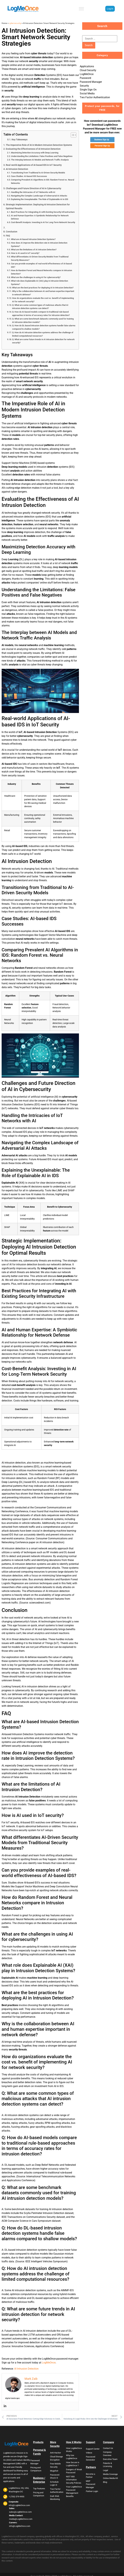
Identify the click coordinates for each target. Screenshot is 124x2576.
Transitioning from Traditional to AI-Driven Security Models (38, 172)
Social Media (87, 93)
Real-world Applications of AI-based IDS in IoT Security (34, 165)
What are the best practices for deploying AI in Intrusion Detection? (42, 287)
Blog (105, 2482)
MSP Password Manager (90, 2484)
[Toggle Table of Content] (72, 135)
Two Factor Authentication (95, 97)
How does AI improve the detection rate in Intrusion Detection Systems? (39, 244)
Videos (89, 2452)
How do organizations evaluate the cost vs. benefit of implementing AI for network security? (43, 300)
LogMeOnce (49, 2362)
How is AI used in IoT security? (25, 253)
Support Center (92, 2449)
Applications (87, 66)
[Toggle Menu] (81, 8)
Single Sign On (88, 89)
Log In (110, 8)
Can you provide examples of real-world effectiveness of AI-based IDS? (41, 265)
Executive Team (110, 2459)
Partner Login (92, 2491)
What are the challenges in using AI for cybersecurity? (36, 277)
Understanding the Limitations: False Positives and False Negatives (41, 156)
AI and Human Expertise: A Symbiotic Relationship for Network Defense (40, 217)
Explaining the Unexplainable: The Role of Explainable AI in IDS (39, 199)
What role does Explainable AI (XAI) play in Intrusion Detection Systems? (39, 282)
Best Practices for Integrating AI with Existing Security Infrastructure (43, 212)
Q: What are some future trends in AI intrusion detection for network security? (43, 341)
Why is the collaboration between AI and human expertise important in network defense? (43, 293)
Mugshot (54, 2471)
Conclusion (11, 231)
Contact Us (108, 2448)
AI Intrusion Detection (17, 169)
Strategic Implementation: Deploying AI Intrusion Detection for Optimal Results (38, 206)
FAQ (8, 235)
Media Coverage (110, 2474)
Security (84, 85)
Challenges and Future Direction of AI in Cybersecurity (33, 188)
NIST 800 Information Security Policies (73, 2479)
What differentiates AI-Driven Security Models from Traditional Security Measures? (39, 258)
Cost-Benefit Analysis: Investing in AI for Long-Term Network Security (43, 222)
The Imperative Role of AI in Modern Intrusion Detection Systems (39, 145)
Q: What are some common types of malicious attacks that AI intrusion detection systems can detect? (40, 307)
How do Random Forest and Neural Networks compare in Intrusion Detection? (41, 272)
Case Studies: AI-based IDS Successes (29, 176)
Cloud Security (88, 70)
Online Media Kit (110, 2478)
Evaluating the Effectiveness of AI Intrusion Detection (33, 149)
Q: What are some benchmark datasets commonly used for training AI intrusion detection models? (43, 320)
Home (4, 23)
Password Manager (91, 81)
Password (85, 78)
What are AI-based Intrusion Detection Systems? (33, 239)
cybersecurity (15, 23)
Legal (105, 2470)
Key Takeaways (19, 139)
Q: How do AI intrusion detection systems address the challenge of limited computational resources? (42, 334)
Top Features (39, 2488)
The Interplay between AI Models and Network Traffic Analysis (40, 160)
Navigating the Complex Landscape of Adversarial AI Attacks (39, 195)
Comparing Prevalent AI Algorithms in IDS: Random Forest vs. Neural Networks (42, 181)
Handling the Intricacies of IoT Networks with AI (33, 192)
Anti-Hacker (55, 2452)
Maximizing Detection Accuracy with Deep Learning (34, 152)
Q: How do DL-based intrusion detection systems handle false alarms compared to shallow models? (43, 327)
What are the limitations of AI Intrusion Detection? (34, 249)
